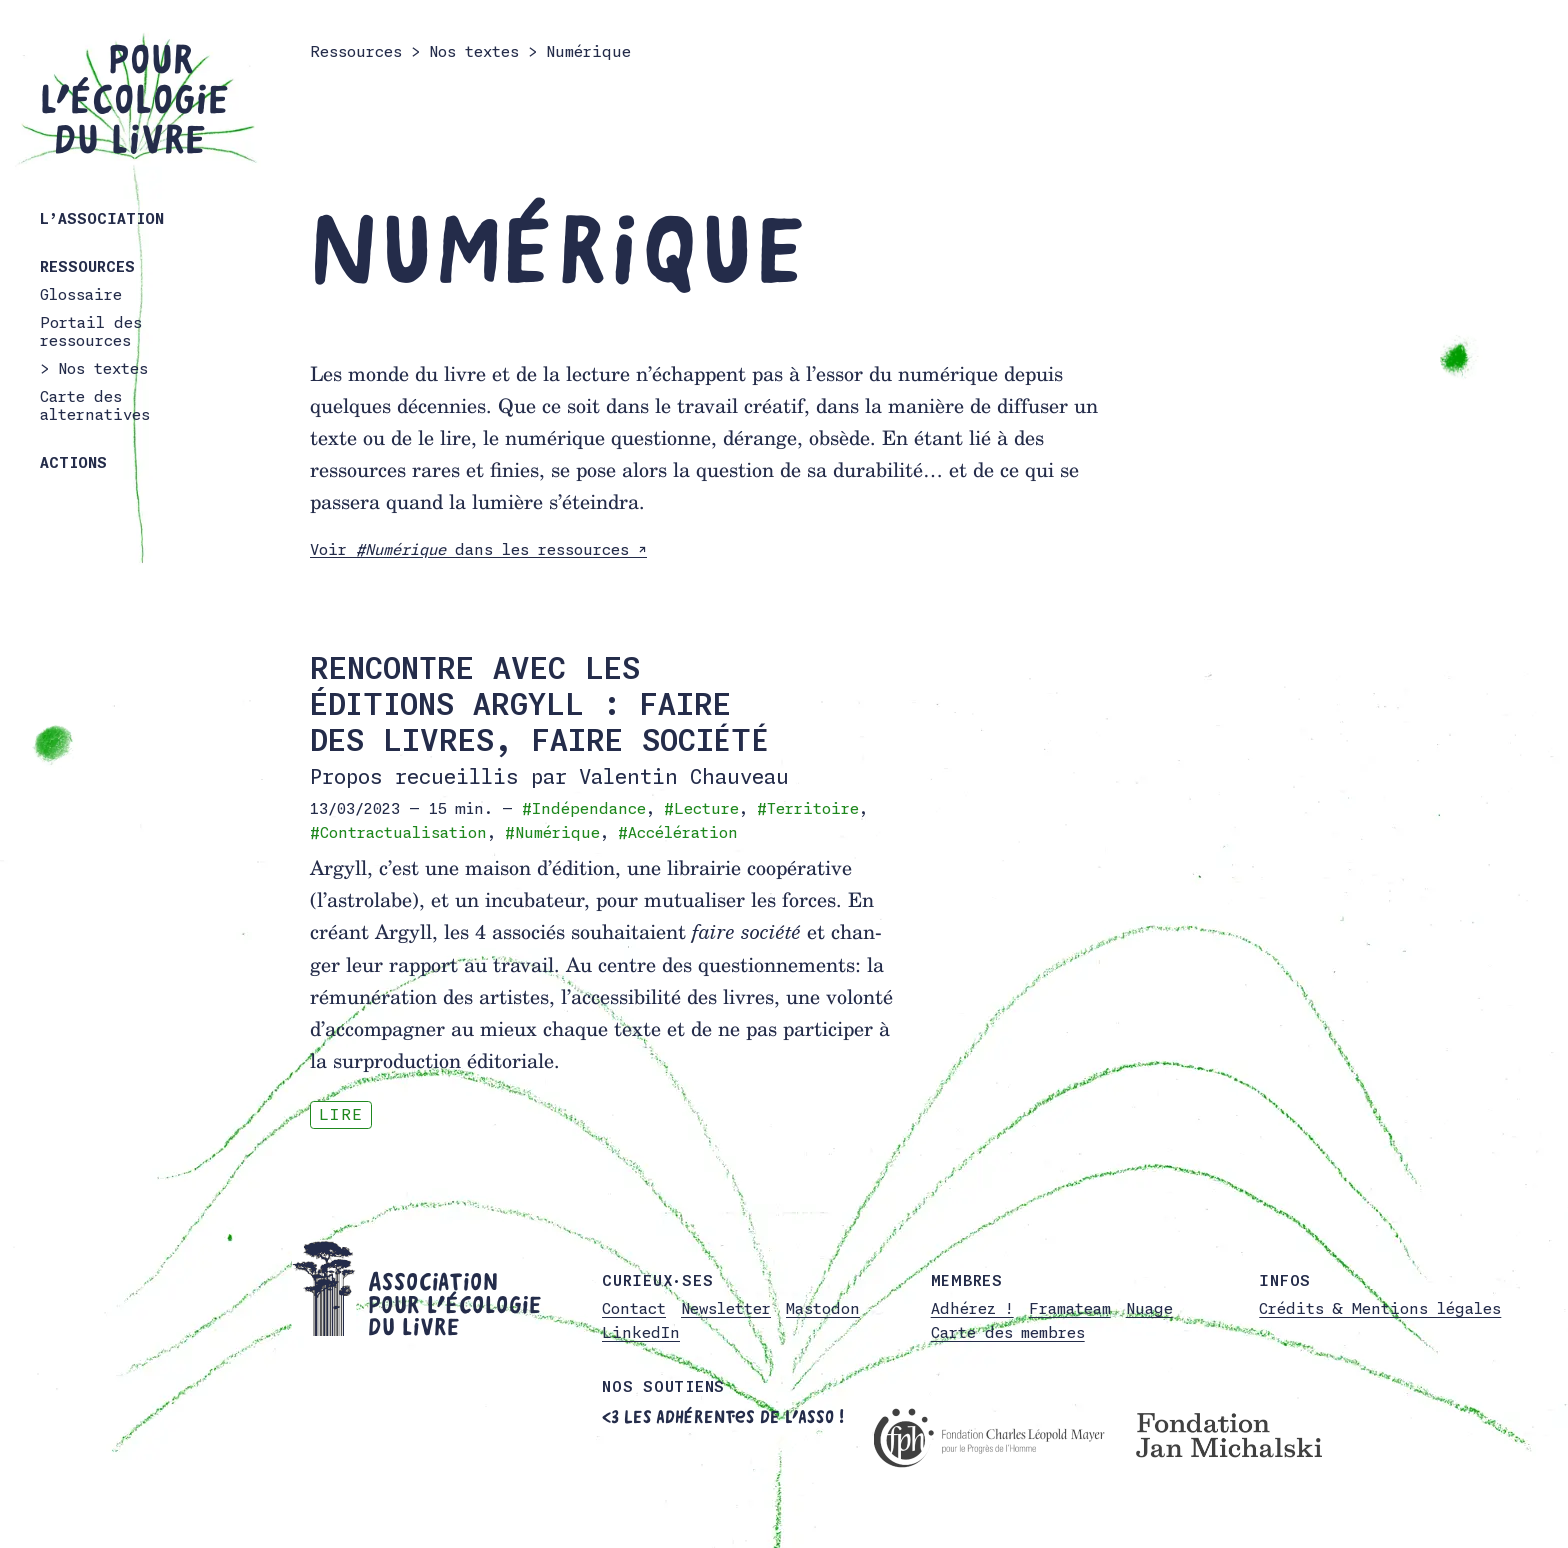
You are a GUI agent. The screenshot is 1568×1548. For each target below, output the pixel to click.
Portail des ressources (91, 331)
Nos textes (103, 368)
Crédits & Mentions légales (1380, 1308)
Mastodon (823, 1308)
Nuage (1149, 1308)
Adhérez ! (972, 1308)
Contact (634, 1308)
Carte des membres (1008, 1332)
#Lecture (701, 808)
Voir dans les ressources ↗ (478, 549)
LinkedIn (641, 1332)
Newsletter (726, 1308)
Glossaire (81, 294)
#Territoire (808, 808)
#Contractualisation (398, 832)
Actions (73, 462)
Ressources (87, 266)
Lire (341, 1114)
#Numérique (552, 832)
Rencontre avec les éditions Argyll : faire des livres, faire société (539, 704)
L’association (102, 218)
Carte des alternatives (95, 405)
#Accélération (678, 832)
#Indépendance (584, 808)
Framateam (1070, 1308)
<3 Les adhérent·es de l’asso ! (723, 1417)
